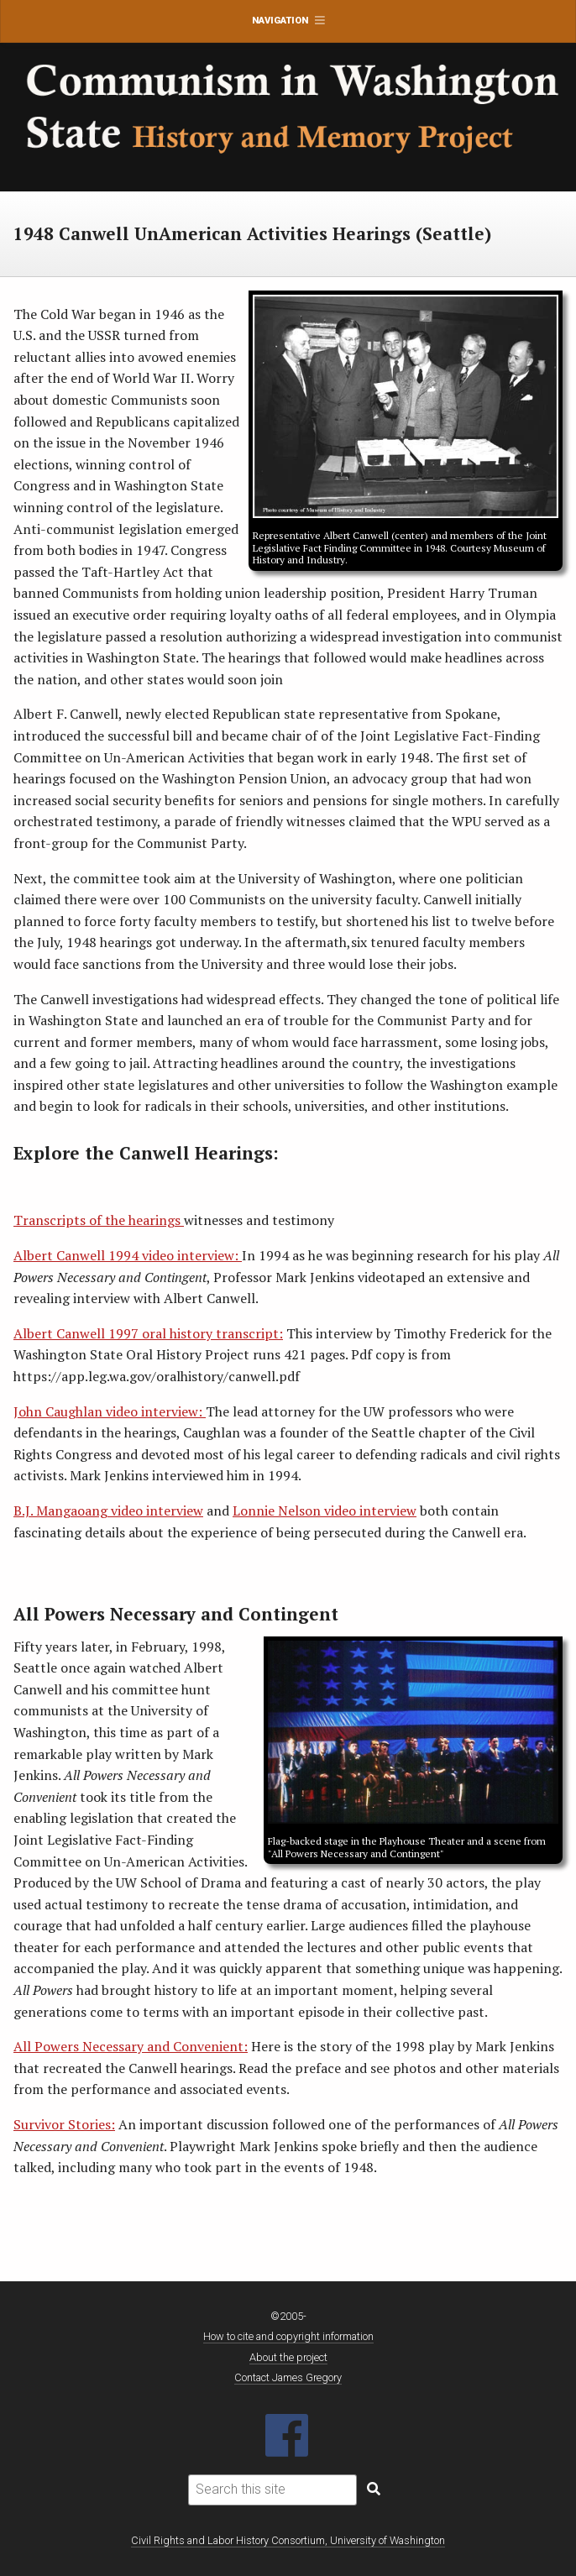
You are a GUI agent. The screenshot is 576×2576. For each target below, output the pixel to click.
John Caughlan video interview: (109, 1411)
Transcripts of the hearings (98, 1220)
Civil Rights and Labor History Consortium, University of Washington (288, 2540)
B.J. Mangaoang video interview (108, 1510)
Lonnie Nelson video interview (324, 1510)
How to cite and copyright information (288, 2336)
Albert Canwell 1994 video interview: (127, 1255)
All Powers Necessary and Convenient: (130, 2046)
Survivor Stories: (64, 2124)
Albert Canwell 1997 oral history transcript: (148, 1333)
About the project (288, 2357)
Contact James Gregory (288, 2377)
